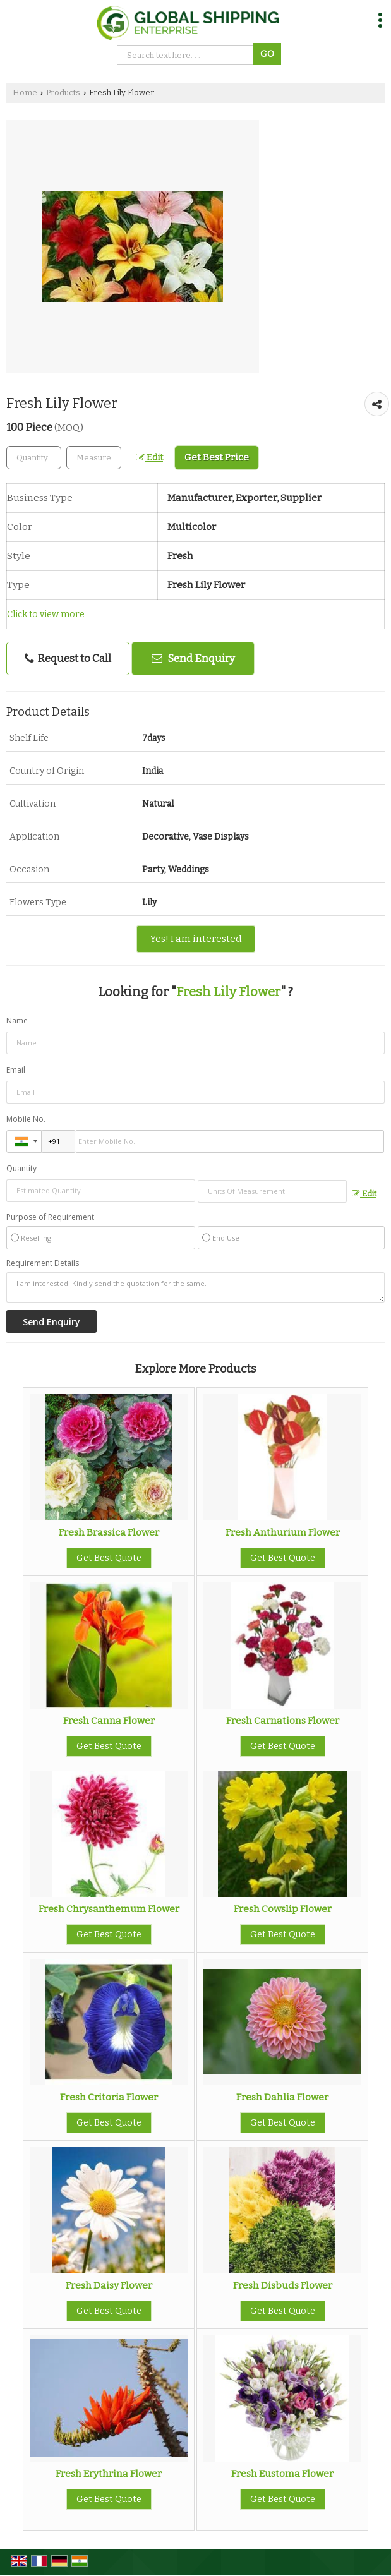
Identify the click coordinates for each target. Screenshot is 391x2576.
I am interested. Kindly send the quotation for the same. (195, 1287)
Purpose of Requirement (50, 1217)
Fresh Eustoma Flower (282, 2473)
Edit (149, 457)
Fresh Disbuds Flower (282, 2285)
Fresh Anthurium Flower (283, 1532)
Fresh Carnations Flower (282, 1720)
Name (17, 1020)
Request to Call (68, 658)
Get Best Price (216, 457)
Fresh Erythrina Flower (109, 2473)
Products (63, 92)
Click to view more (46, 614)
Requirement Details (42, 1263)
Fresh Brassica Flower (109, 1532)
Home (25, 92)
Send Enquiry (193, 658)
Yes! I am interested (196, 938)
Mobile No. (25, 1119)
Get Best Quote (108, 1558)
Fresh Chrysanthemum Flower (109, 1909)
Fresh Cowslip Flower (283, 1909)
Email (15, 1069)
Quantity (21, 1168)
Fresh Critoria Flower (109, 2097)
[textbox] (93, 457)
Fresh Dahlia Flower (282, 2097)
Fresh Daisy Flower (109, 2285)
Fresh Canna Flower (109, 1720)
